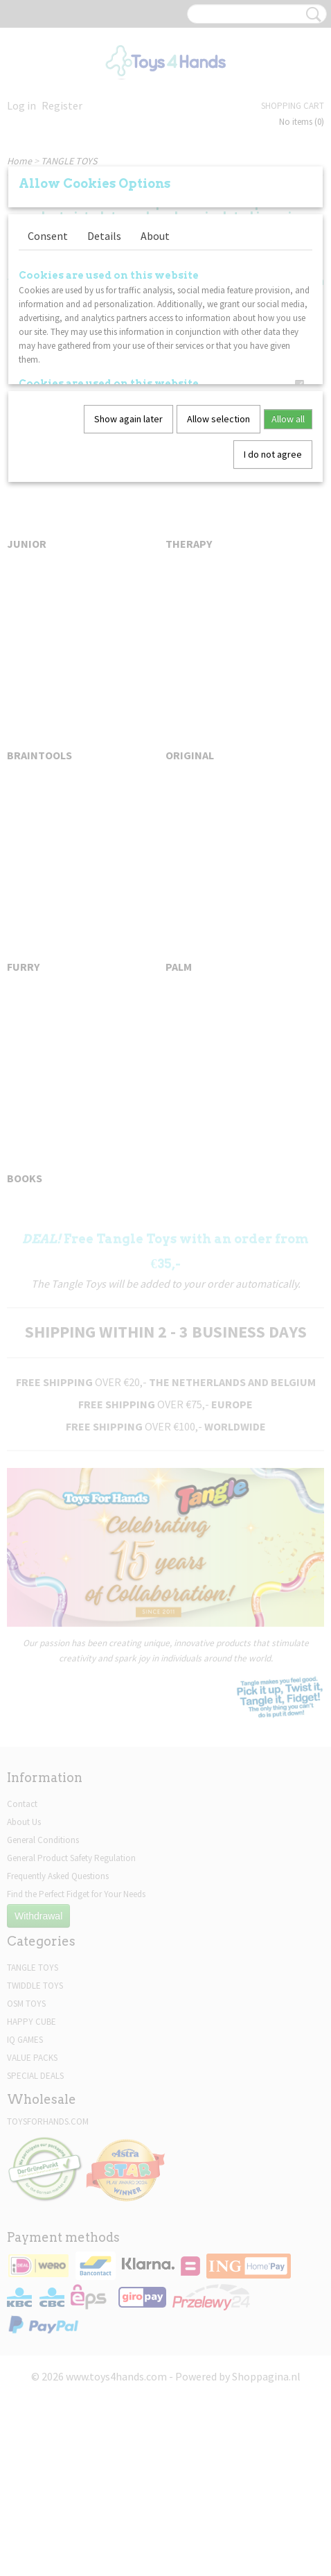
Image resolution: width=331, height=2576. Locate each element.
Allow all (288, 419)
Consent (48, 236)
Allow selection (218, 419)
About (155, 236)
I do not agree (273, 454)
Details (104, 236)
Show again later (128, 419)
